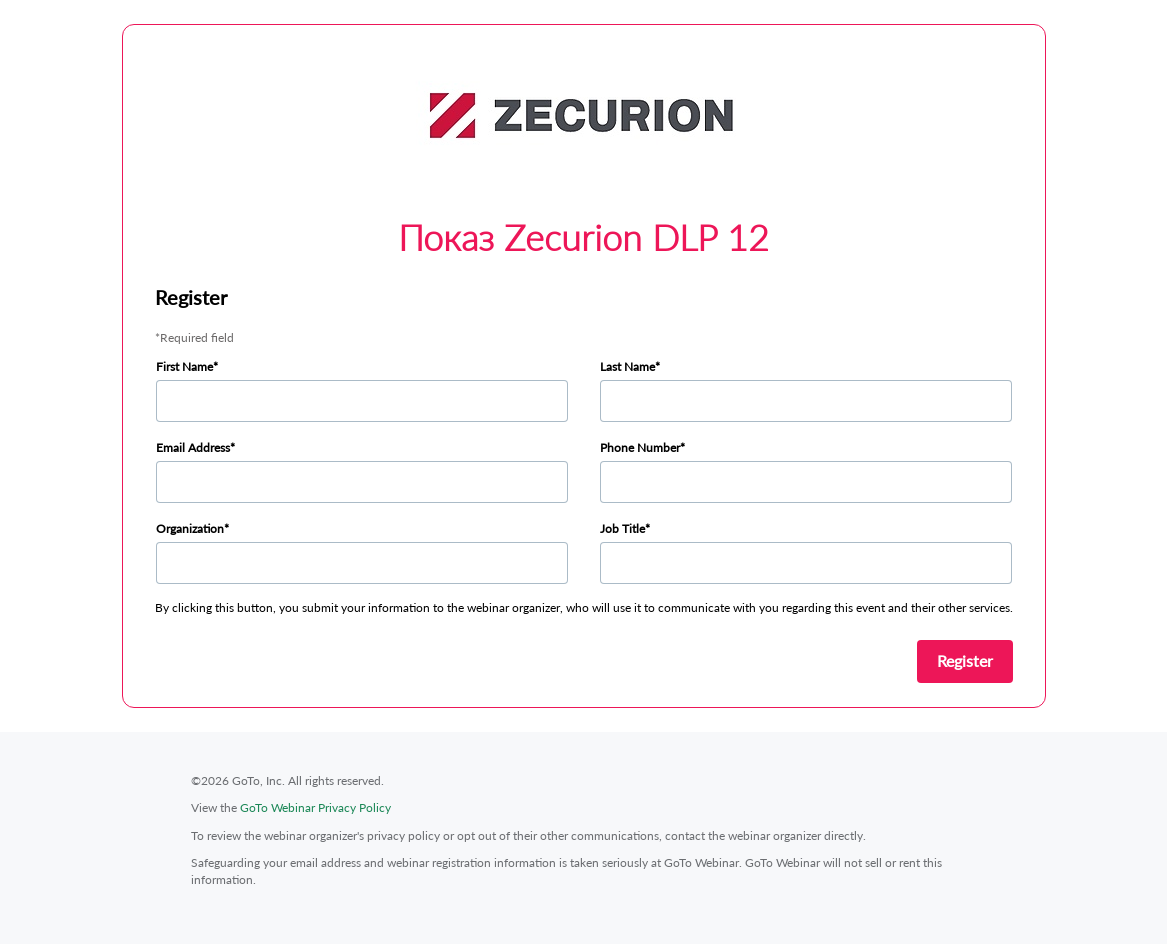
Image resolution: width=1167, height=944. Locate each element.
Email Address (193, 447)
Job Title (622, 528)
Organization (190, 528)
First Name (184, 366)
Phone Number (640, 447)
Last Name (627, 366)
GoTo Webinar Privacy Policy (315, 807)
